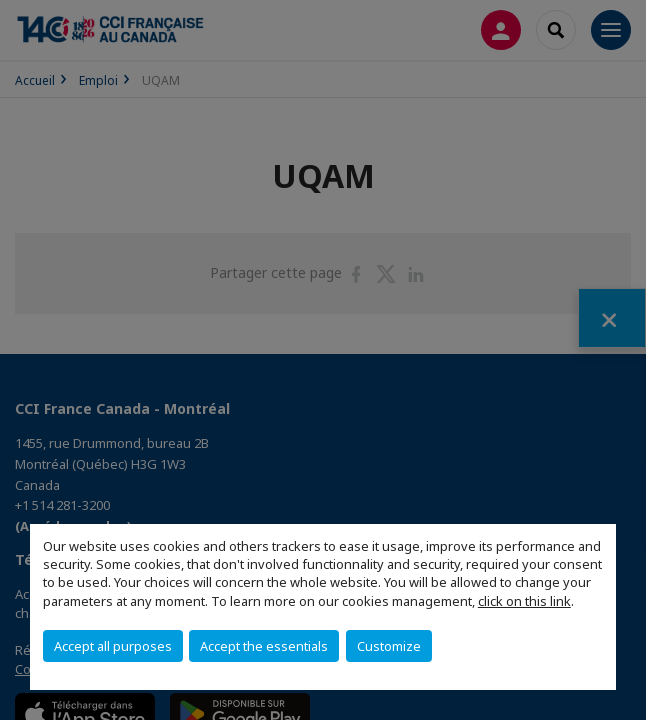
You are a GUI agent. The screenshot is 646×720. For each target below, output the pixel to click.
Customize (389, 646)
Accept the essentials (264, 646)
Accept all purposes (113, 646)
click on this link (524, 601)
